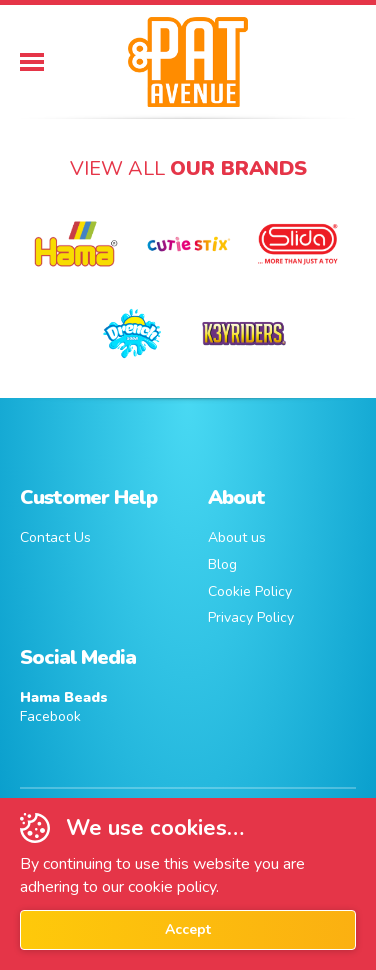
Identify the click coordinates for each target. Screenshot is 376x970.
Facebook (64, 707)
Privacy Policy (251, 617)
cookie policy (172, 887)
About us (237, 537)
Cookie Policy (250, 591)
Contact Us (55, 537)
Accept (188, 929)
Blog (222, 564)
